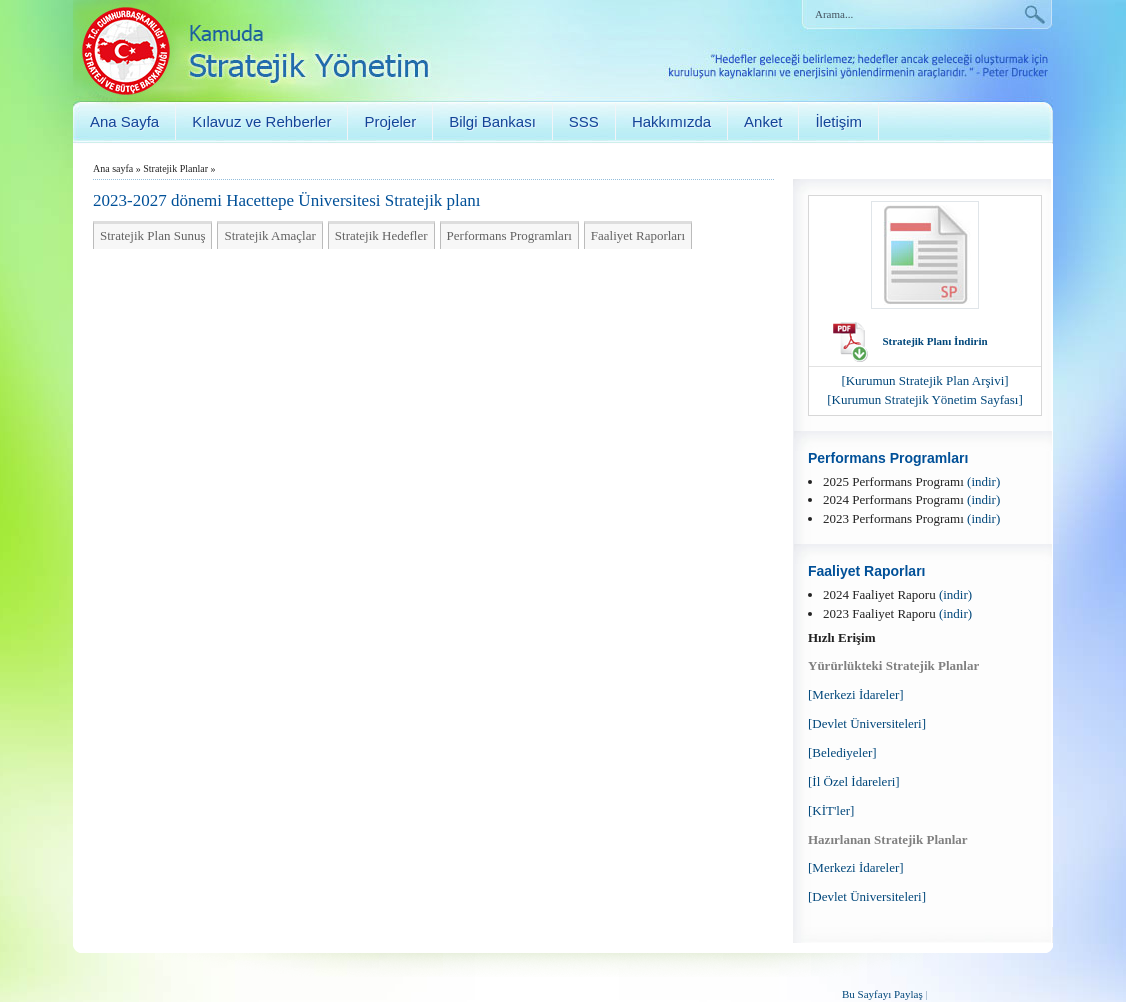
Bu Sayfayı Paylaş (882, 994)
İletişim (838, 121)
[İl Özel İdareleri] (854, 781)
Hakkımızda (671, 121)
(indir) (983, 481)
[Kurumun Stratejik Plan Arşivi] (924, 380)
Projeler (390, 121)
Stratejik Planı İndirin (934, 341)
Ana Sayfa (124, 121)
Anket (763, 121)
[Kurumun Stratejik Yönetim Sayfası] (925, 399)
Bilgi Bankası (492, 121)
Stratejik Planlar (175, 168)
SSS (584, 121)
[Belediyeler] (842, 752)
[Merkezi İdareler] (856, 694)
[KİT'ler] (831, 810)
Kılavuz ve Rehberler (261, 121)
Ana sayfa (113, 168)
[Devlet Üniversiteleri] (867, 723)
